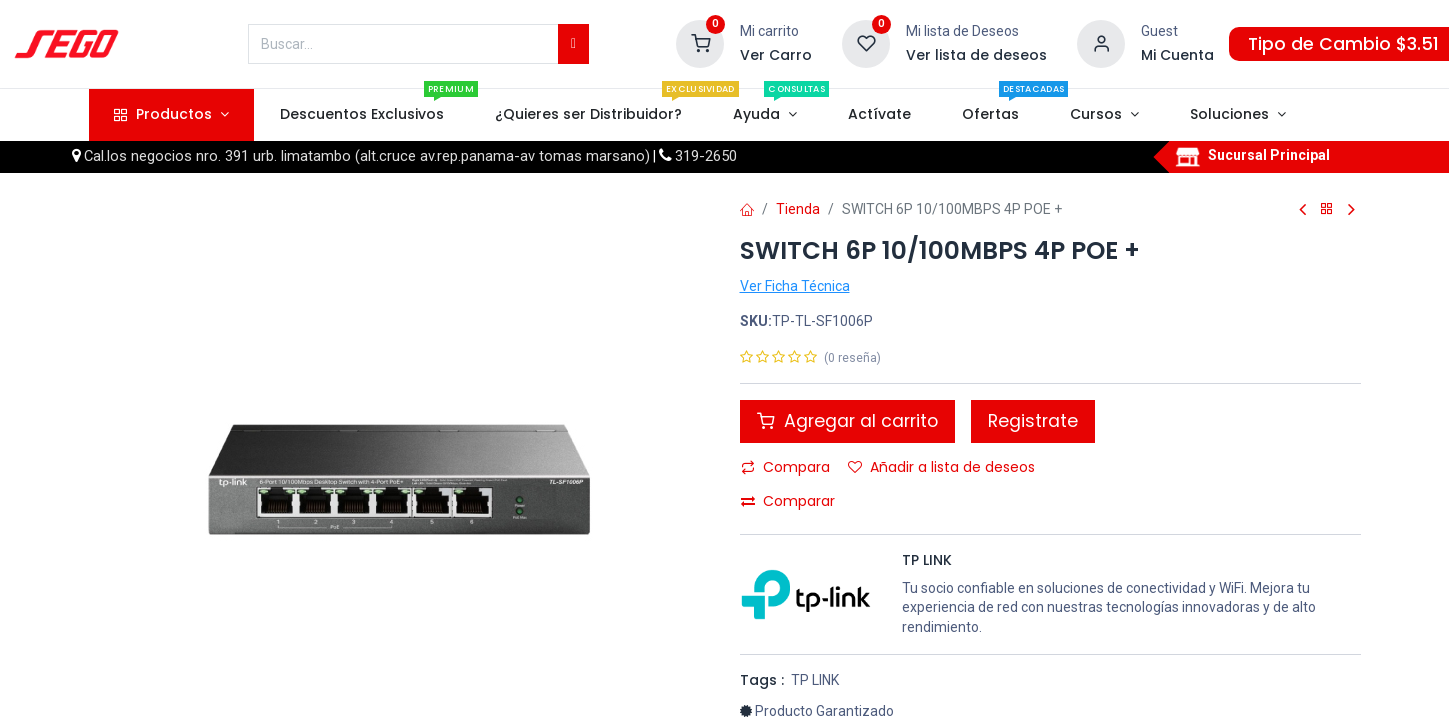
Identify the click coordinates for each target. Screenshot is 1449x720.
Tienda (798, 209)
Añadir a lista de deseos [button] (941, 467)
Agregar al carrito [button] (847, 421)
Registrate (1033, 421)
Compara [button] (785, 467)
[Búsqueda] (573, 44)
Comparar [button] (788, 501)
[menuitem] (361, 115)
